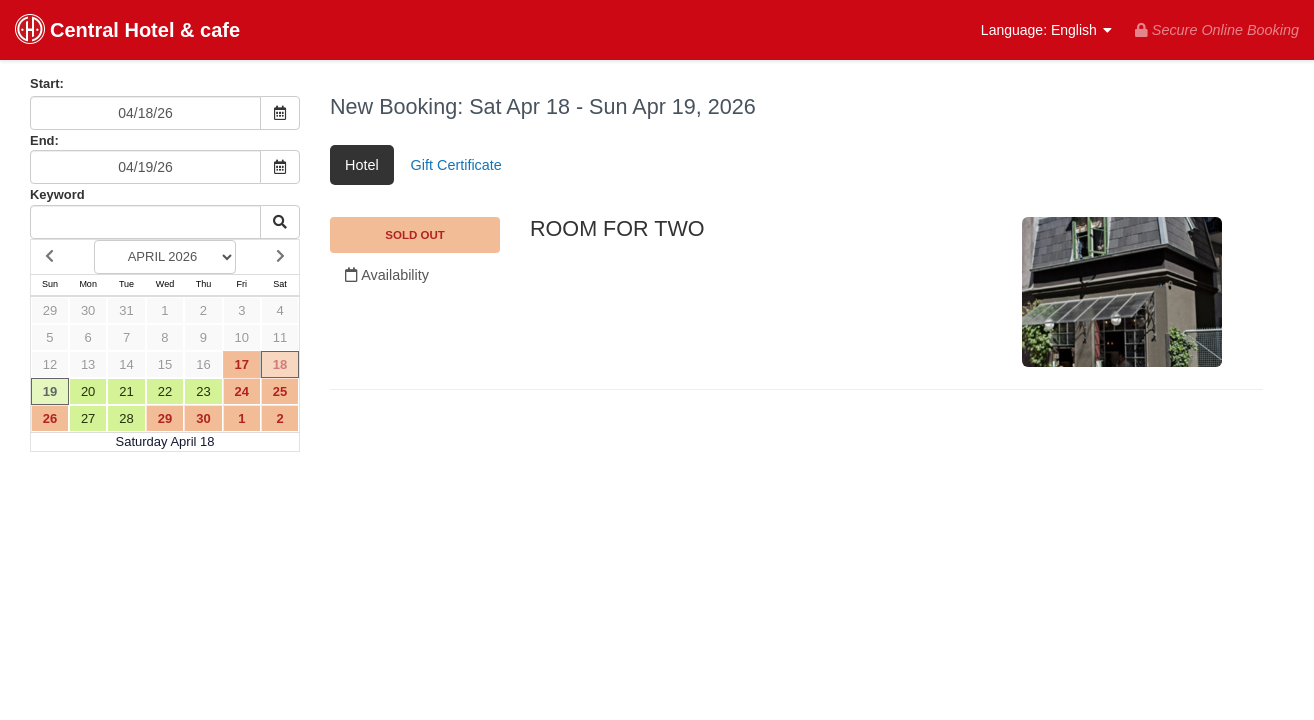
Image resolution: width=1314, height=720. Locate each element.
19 (50, 391)
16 (203, 364)
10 (242, 337)
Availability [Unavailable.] (387, 275)
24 (242, 391)
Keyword (57, 194)
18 (280, 364)
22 (165, 391)
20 (88, 391)
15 (165, 364)
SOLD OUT (415, 235)
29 (50, 310)
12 (50, 364)
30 (88, 310)
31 (126, 310)
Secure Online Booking (1217, 30)
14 (126, 364)
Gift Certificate (456, 165)
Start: (47, 83)
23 (203, 391)
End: (44, 140)
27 (88, 418)
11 (280, 337)
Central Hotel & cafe (127, 31)
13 (88, 364)
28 (126, 418)
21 (126, 391)
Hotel (362, 165)
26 (50, 418)
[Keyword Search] (145, 222)
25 (280, 391)
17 (242, 364)
